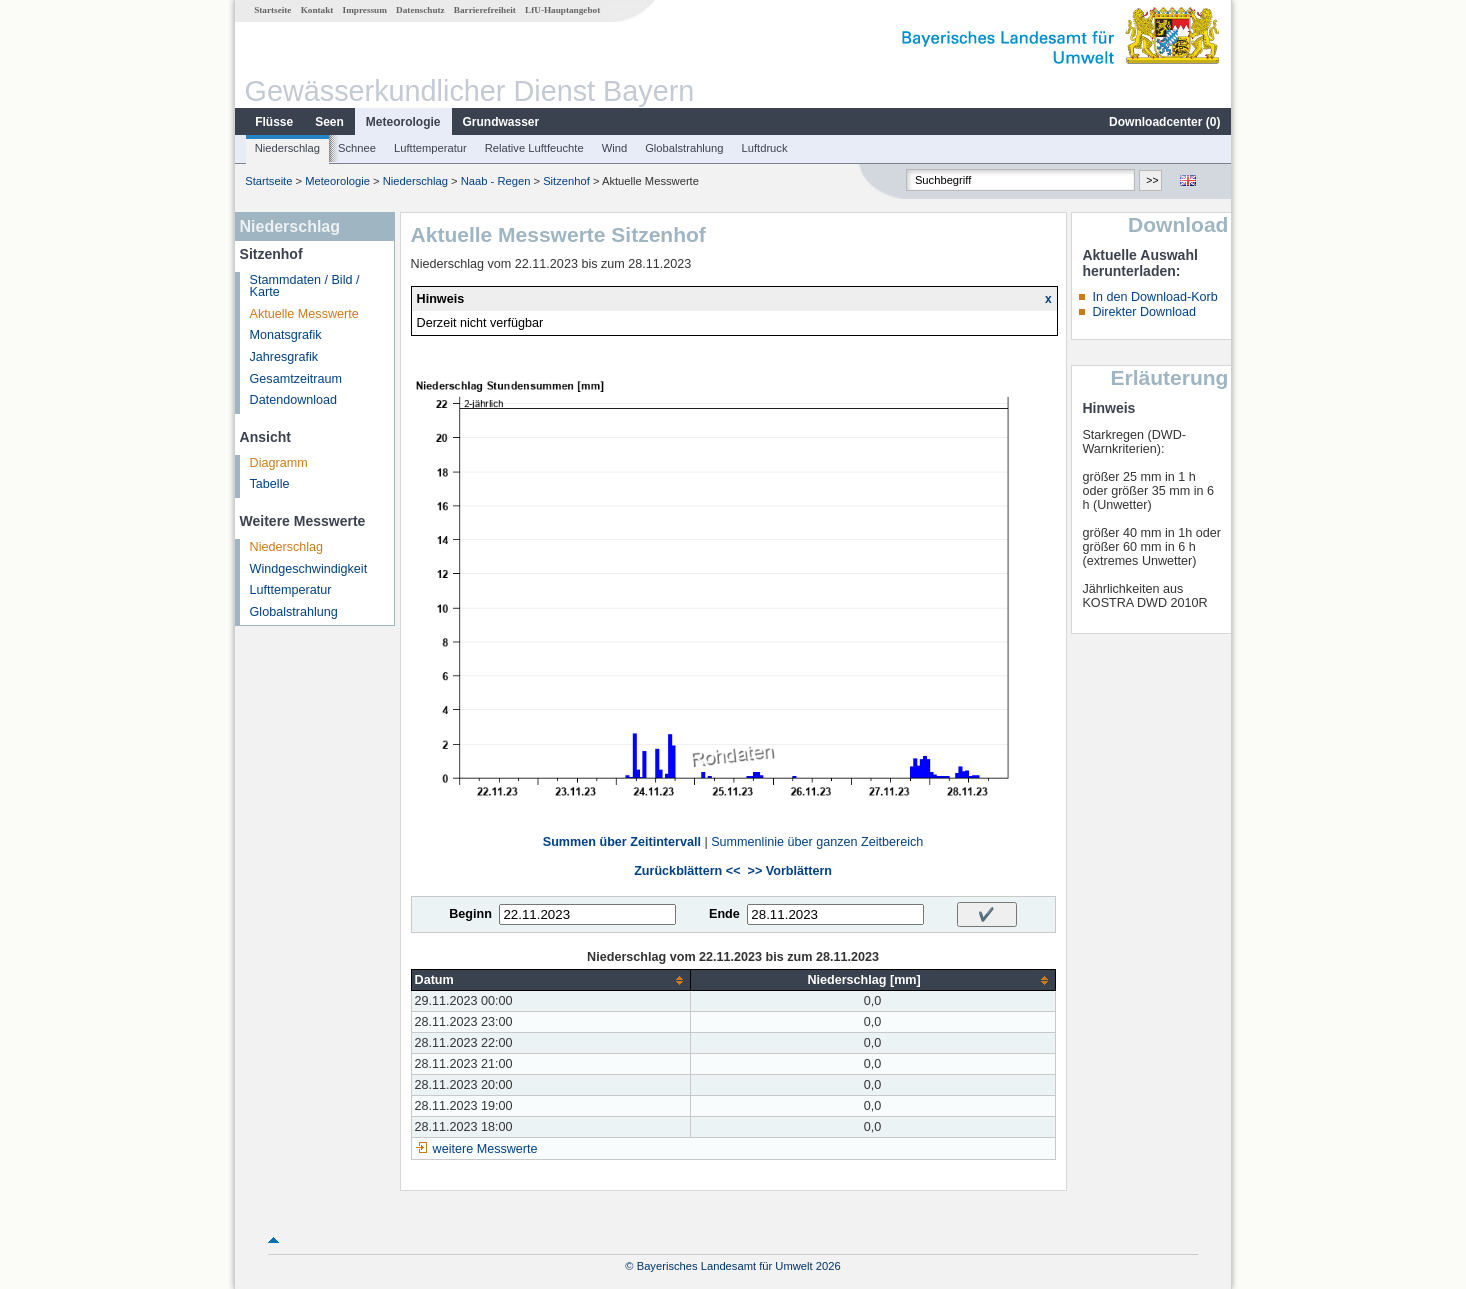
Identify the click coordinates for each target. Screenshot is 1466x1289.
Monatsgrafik (286, 335)
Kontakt (317, 10)
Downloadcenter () (1164, 122)
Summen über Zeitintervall (622, 842)
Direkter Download (1144, 312)
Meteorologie (403, 122)
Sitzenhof (566, 181)
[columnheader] (550, 980)
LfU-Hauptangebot (562, 10)
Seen (329, 122)
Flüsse (274, 122)
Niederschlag (287, 148)
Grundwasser (501, 122)
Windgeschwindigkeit (309, 569)
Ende (724, 914)
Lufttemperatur (430, 148)
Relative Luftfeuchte (534, 148)
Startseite (272, 10)
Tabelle (270, 484)
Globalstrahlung (684, 148)
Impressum (365, 10)
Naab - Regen (496, 181)
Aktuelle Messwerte (304, 314)
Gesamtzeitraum (296, 379)
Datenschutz (420, 10)
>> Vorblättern (790, 871)
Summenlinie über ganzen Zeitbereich (817, 842)
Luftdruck (765, 148)
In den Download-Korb (1154, 297)
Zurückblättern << (687, 871)
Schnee (357, 148)
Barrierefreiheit (485, 10)
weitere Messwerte (485, 1149)
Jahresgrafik (284, 357)
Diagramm (279, 463)
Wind (615, 148)
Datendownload (294, 400)
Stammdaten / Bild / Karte (305, 286)
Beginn (470, 914)
